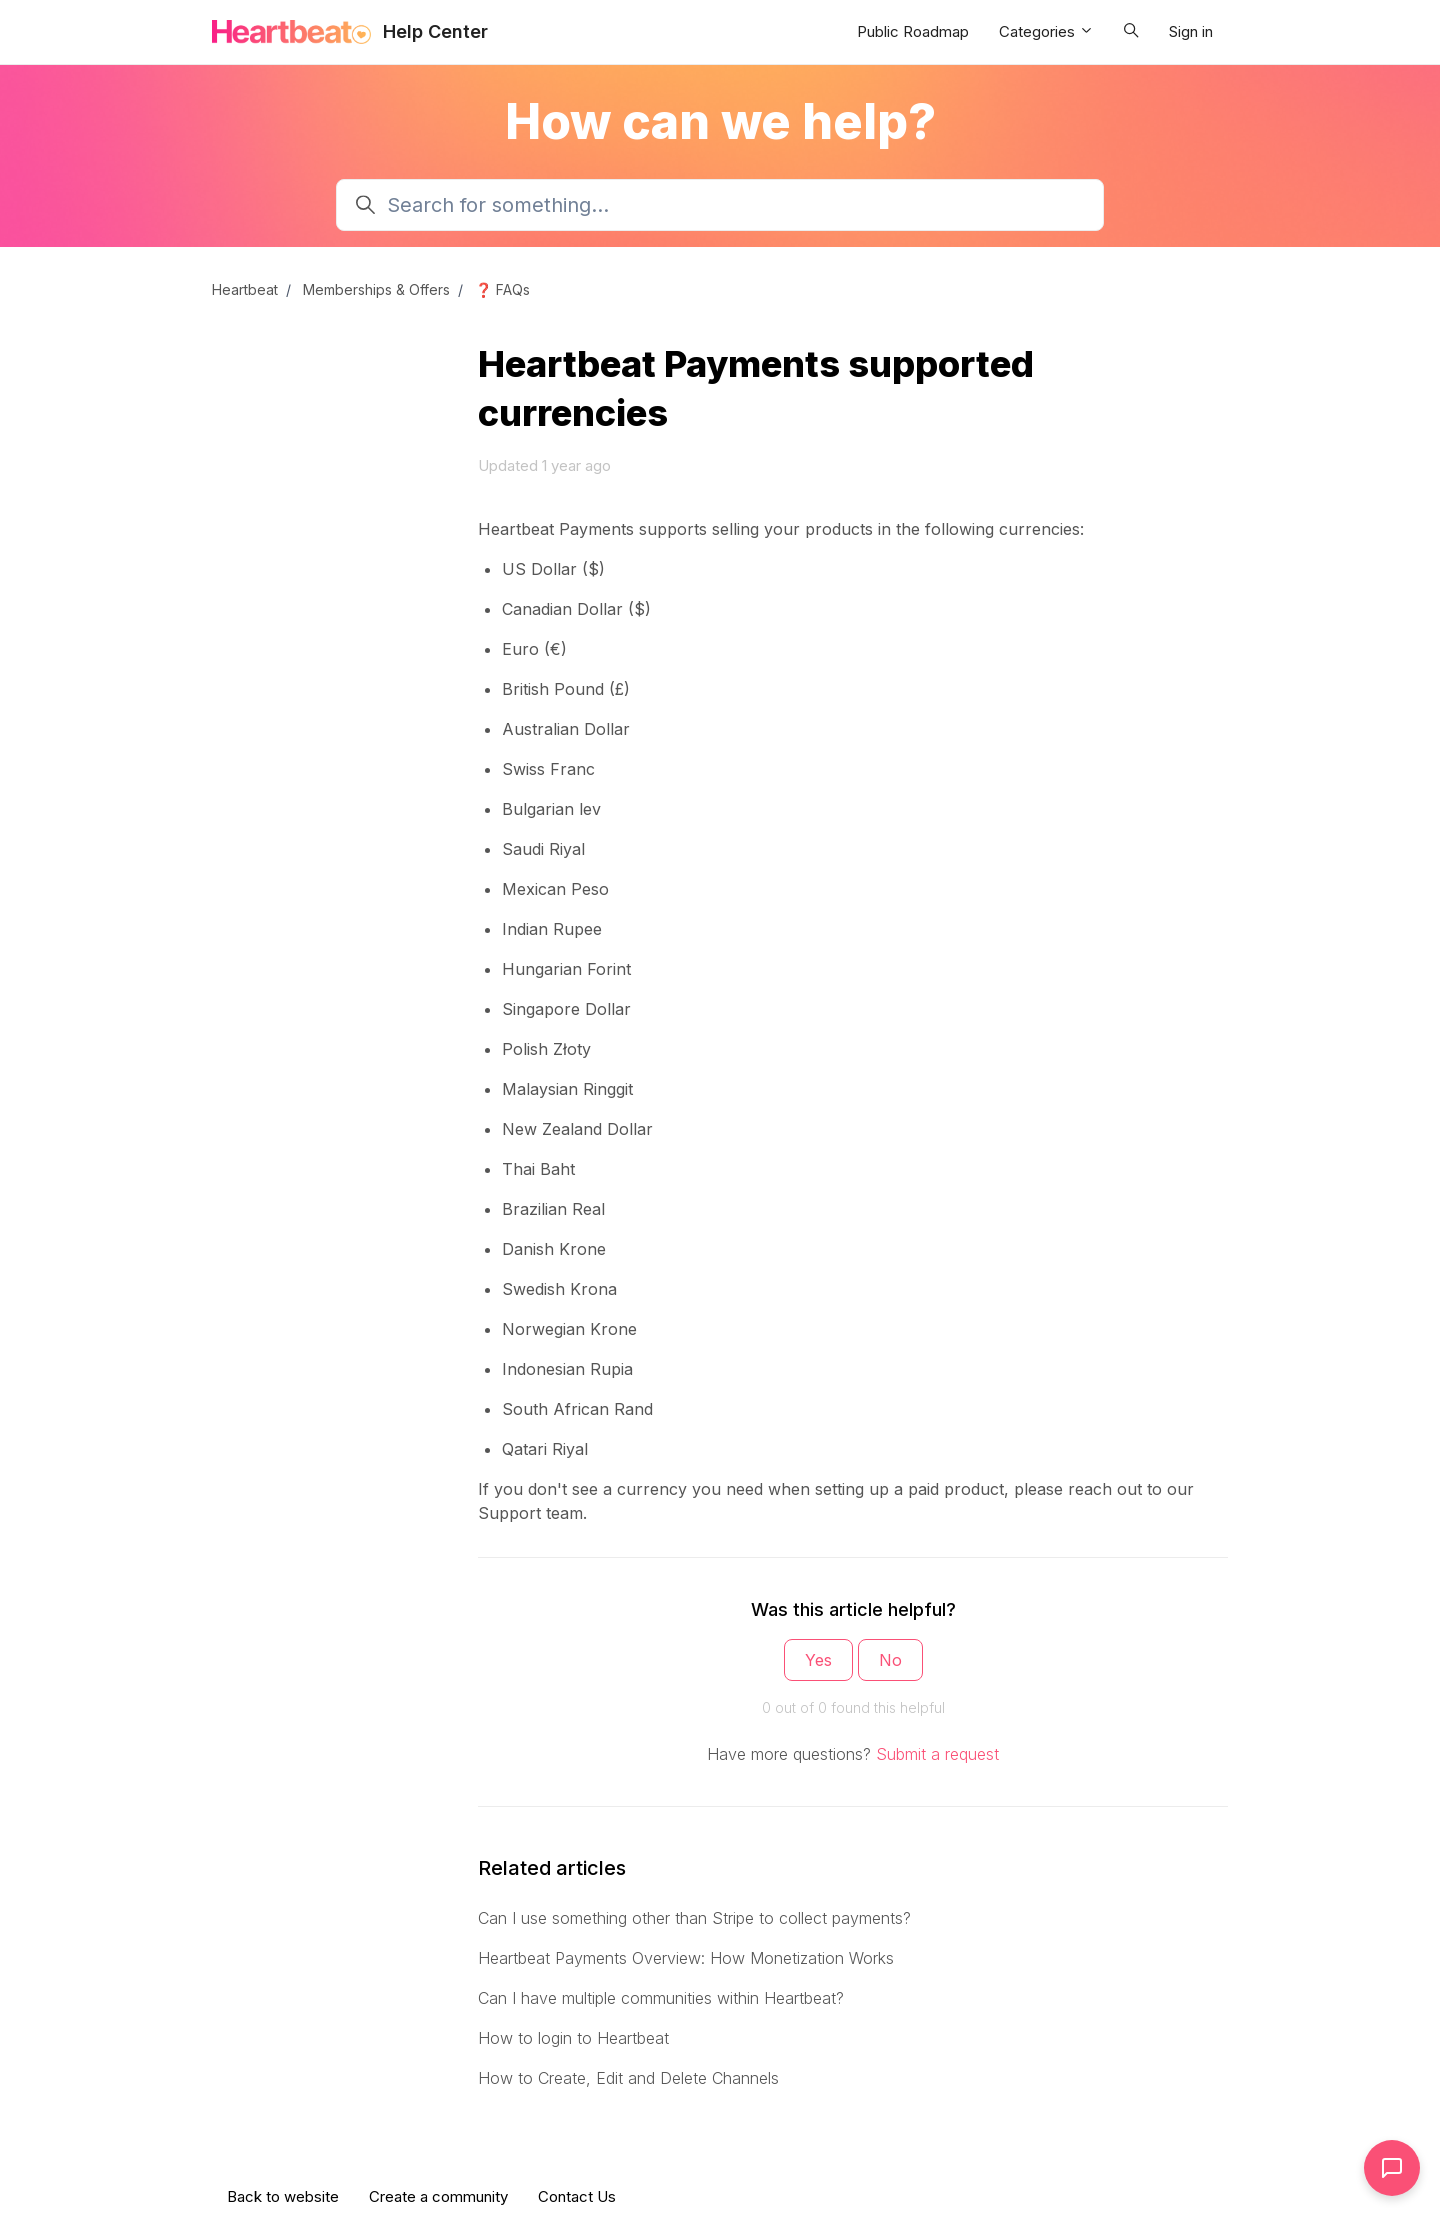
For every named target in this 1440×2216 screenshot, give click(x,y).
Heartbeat (245, 289)
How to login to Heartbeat (573, 2038)
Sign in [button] (1191, 31)
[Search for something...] (720, 205)
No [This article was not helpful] (890, 1660)
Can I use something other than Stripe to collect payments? (694, 1918)
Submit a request (937, 1754)
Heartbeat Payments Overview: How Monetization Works (686, 1958)
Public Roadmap (913, 31)
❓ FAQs (502, 289)
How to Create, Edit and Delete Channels (628, 2078)
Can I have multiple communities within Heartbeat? (661, 1998)
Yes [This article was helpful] (818, 1660)
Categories (1046, 31)
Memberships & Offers (376, 289)
